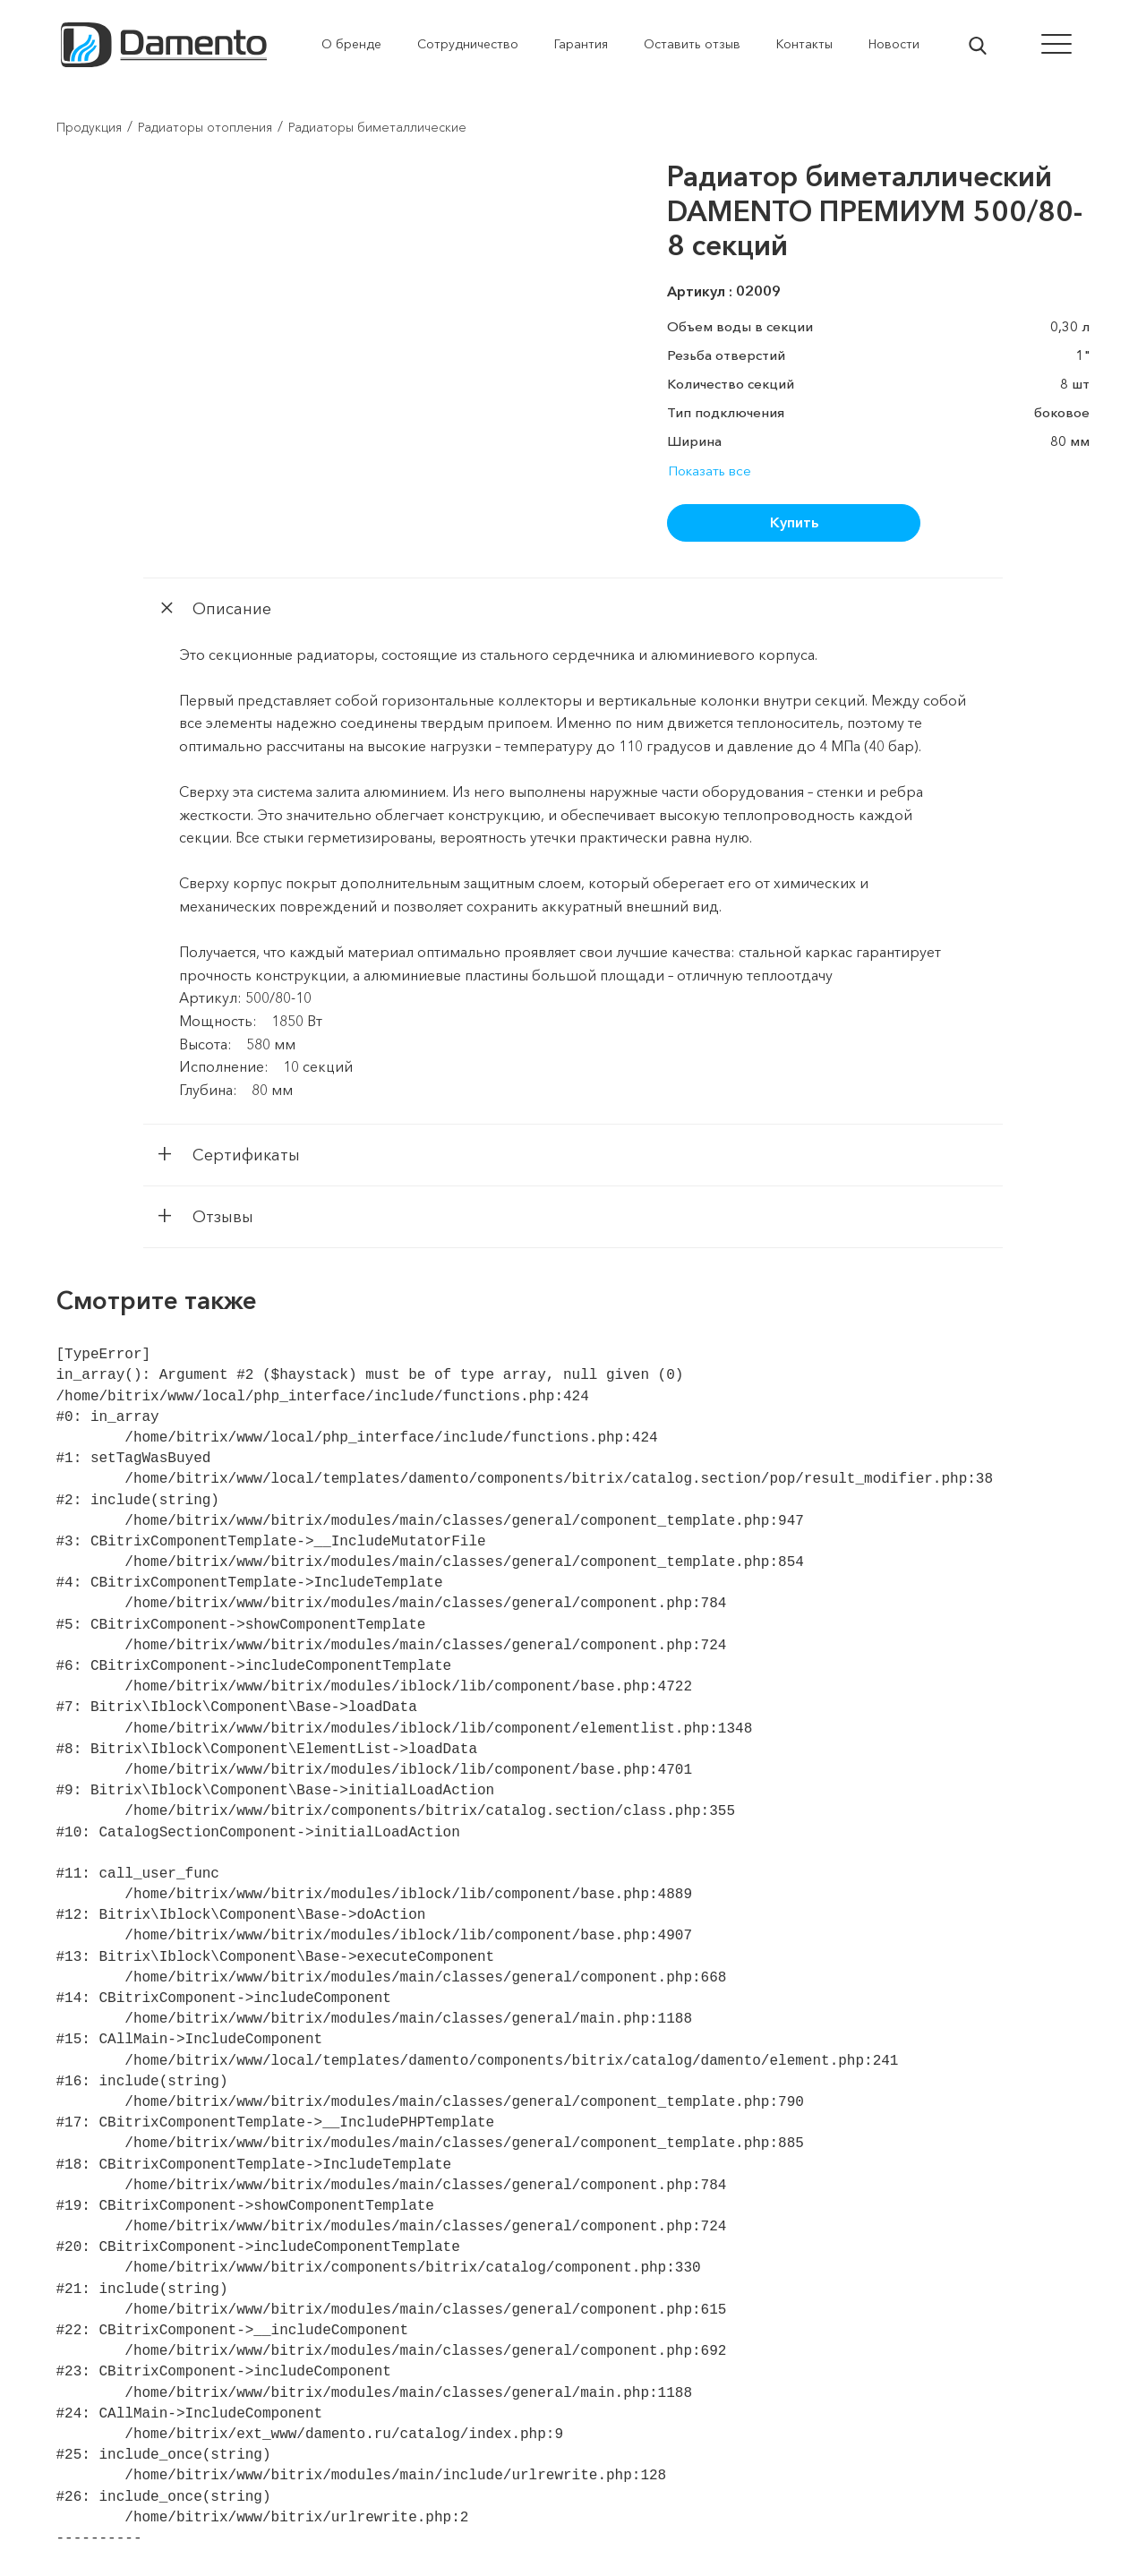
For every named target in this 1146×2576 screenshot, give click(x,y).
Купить (794, 522)
